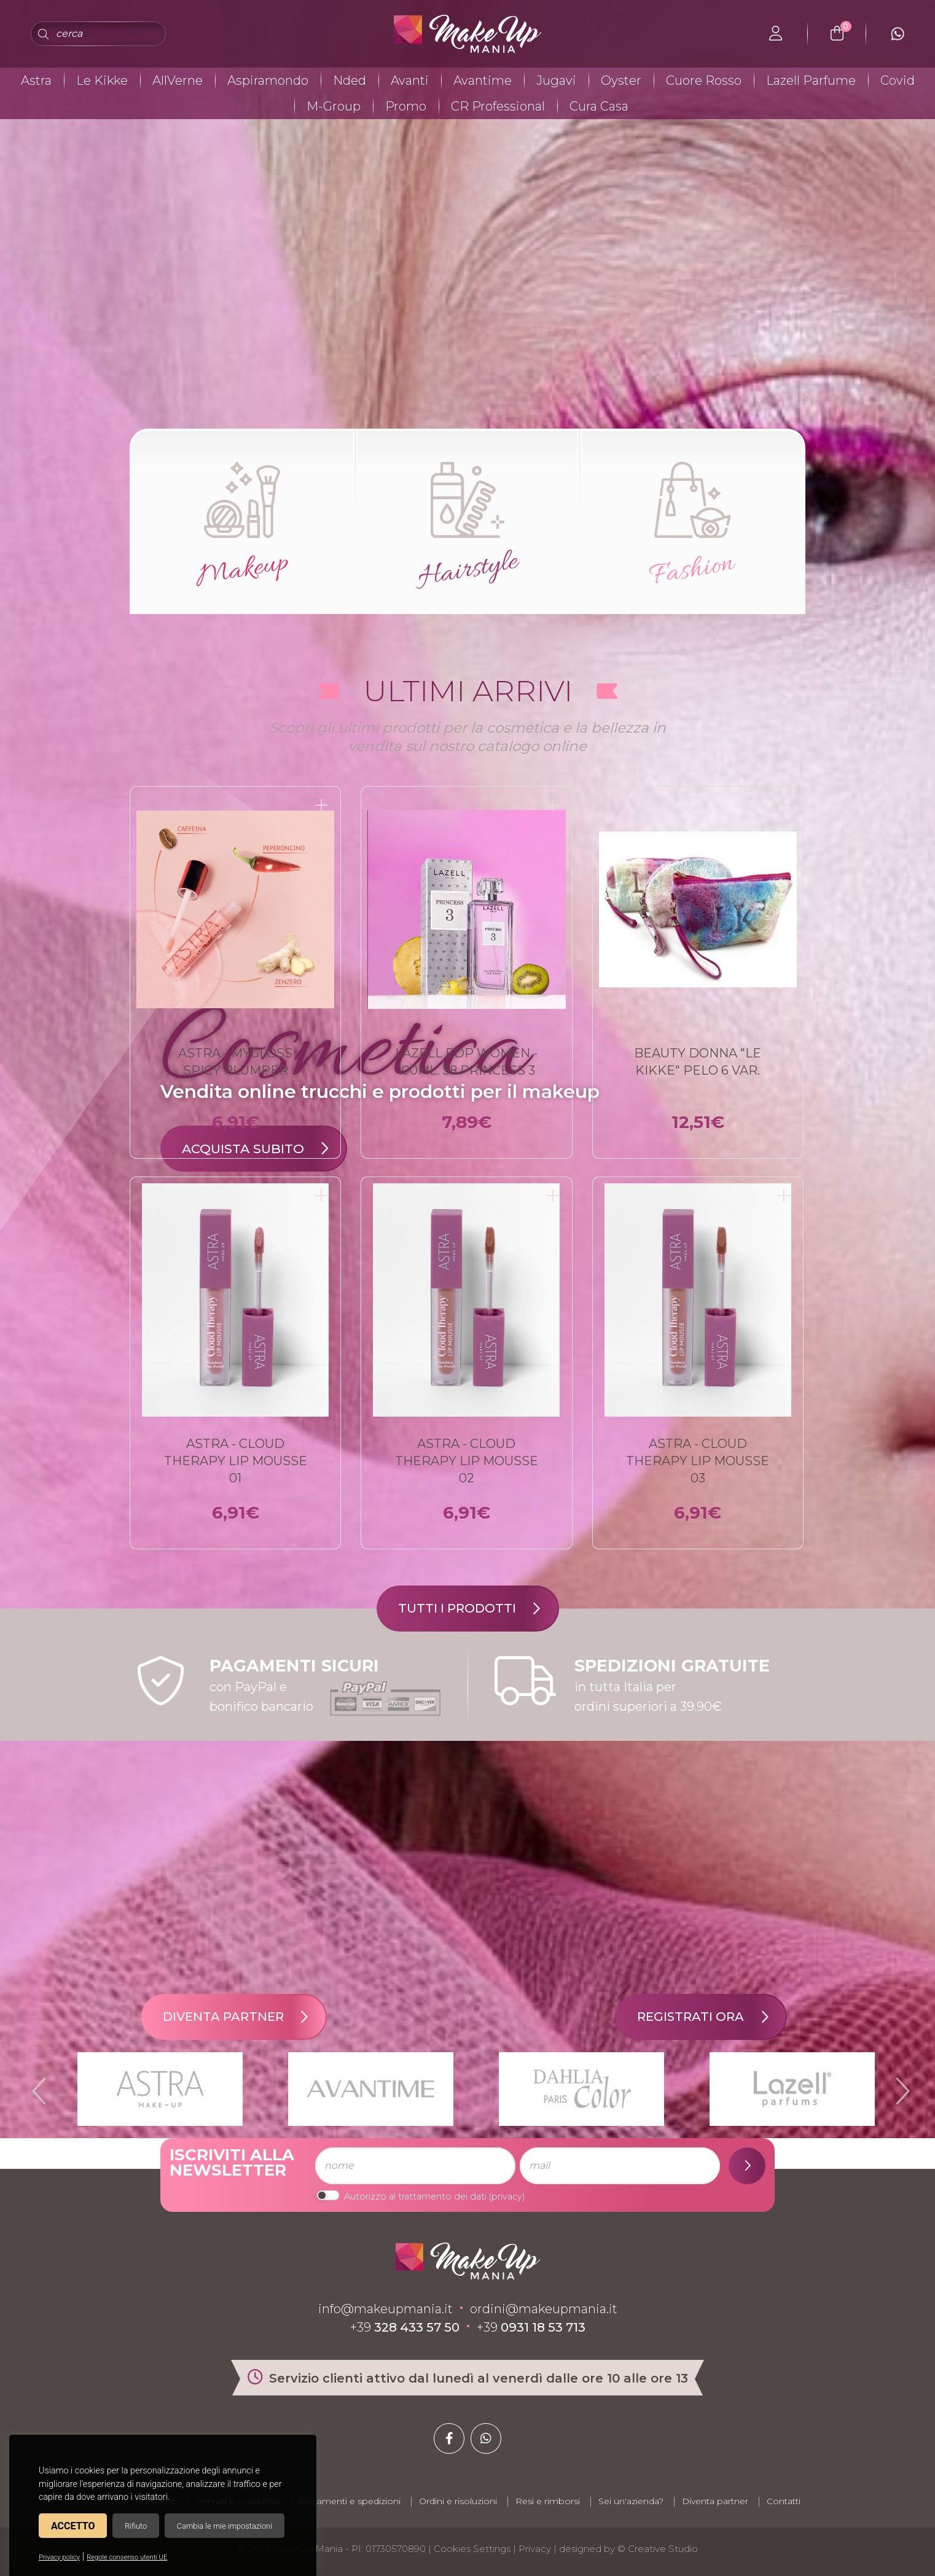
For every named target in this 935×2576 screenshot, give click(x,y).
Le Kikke (102, 80)
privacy (506, 2196)
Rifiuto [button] (136, 2526)
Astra (36, 80)
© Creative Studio (657, 2549)
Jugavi (556, 80)
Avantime (482, 80)
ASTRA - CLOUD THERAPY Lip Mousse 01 (235, 1460)
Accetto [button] (73, 2526)
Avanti (410, 80)
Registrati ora (711, 2017)
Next (897, 2086)
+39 (405, 2327)
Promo (405, 106)
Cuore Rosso (703, 80)
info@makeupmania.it (385, 2309)
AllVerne (177, 80)
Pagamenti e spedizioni (350, 2501)
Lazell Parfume (811, 80)
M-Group (334, 106)
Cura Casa (598, 106)
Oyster (621, 80)
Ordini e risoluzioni (458, 2501)
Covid (897, 80)
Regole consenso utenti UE (127, 2557)
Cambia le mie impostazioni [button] (224, 2526)
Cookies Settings (472, 2549)
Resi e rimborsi (547, 2501)
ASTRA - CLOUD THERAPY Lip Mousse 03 (697, 1460)
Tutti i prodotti (478, 1608)
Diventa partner (244, 2017)
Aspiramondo (267, 80)
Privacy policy (59, 2557)
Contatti (783, 2501)
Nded (349, 80)
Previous (37, 2086)
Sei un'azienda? (630, 2501)
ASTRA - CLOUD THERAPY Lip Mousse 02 (466, 1460)
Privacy (534, 2549)
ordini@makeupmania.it (543, 2309)
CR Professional (498, 106)
